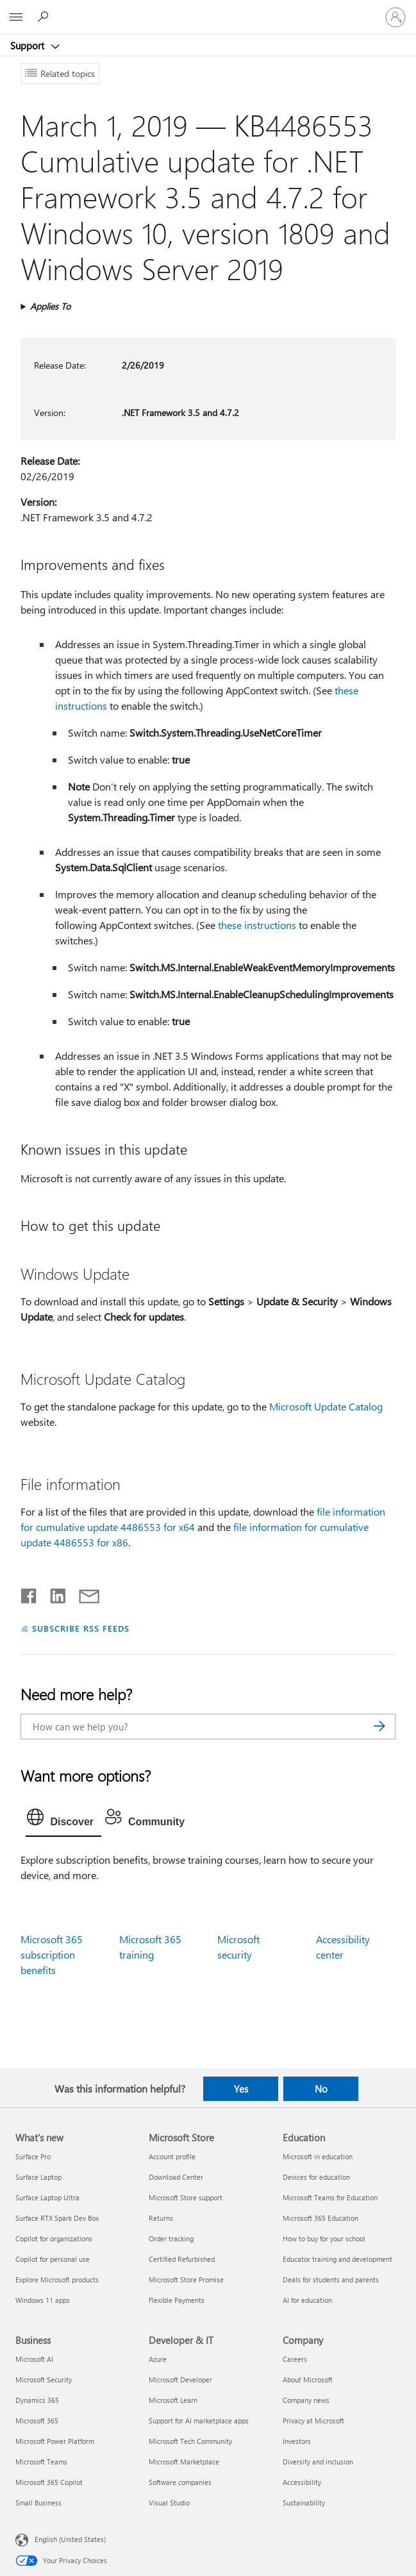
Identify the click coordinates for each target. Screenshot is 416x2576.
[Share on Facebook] (29, 1593)
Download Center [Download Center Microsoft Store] (176, 2177)
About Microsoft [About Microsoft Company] (308, 2379)
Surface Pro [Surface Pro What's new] (33, 2156)
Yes (241, 2088)
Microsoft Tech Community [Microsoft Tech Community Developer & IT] (190, 2441)
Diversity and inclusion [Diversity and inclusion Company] (318, 2461)
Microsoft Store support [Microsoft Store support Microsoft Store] (185, 2197)
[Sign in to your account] (395, 17)
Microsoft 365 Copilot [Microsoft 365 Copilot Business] (49, 2482)
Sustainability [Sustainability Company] (304, 2502)
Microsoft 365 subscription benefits (52, 1954)
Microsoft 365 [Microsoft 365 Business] (36, 2420)
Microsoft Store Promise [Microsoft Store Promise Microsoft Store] (186, 2279)
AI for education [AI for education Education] (307, 2300)
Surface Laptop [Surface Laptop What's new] (38, 2177)
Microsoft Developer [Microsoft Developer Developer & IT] (180, 2379)
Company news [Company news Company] (306, 2400)
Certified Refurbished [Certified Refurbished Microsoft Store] (182, 2259)
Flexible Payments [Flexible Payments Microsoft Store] (176, 2300)
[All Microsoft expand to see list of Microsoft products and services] (16, 17)
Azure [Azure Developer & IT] (158, 2359)
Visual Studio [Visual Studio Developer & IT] (169, 2502)
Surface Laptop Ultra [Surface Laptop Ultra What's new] (47, 2197)
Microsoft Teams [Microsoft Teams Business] (41, 2461)
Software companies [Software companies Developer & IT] (180, 2482)
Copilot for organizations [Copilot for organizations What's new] (53, 2238)
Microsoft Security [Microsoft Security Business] (43, 2379)
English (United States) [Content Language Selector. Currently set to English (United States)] (70, 2539)
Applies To (50, 306)
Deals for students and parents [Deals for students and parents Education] (331, 2279)
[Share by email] (83, 1593)
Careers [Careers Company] (295, 2359)
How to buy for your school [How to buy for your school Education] (324, 2238)
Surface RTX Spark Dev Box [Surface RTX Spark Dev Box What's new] (57, 2218)
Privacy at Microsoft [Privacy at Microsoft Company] (313, 2420)
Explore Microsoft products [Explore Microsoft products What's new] (57, 2279)
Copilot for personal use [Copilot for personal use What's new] (52, 2259)
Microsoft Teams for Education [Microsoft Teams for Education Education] (330, 2197)
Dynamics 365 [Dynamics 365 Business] (37, 2400)
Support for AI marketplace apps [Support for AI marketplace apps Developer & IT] (199, 2420)
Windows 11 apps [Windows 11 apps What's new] (42, 2300)
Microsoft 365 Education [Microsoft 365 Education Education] (320, 2218)
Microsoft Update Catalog (326, 1406)
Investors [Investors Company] (297, 2441)
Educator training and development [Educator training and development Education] (337, 2259)
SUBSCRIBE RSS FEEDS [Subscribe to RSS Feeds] (80, 1628)
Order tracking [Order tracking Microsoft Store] (171, 2238)
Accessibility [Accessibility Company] (302, 2482)
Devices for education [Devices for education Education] (316, 2177)
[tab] (63, 1820)
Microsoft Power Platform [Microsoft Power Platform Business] (54, 2441)
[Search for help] (45, 16)
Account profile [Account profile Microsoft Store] (172, 2156)
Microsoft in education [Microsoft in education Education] (318, 2156)
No (321, 2088)
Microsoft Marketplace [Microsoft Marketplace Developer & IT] (184, 2461)
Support (28, 45)
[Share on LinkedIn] (52, 1593)
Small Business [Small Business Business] (38, 2502)
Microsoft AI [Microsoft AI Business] (34, 2359)
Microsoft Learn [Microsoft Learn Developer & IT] (173, 2400)
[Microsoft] (208, 9)
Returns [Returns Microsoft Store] (161, 2218)
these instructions (257, 925)
